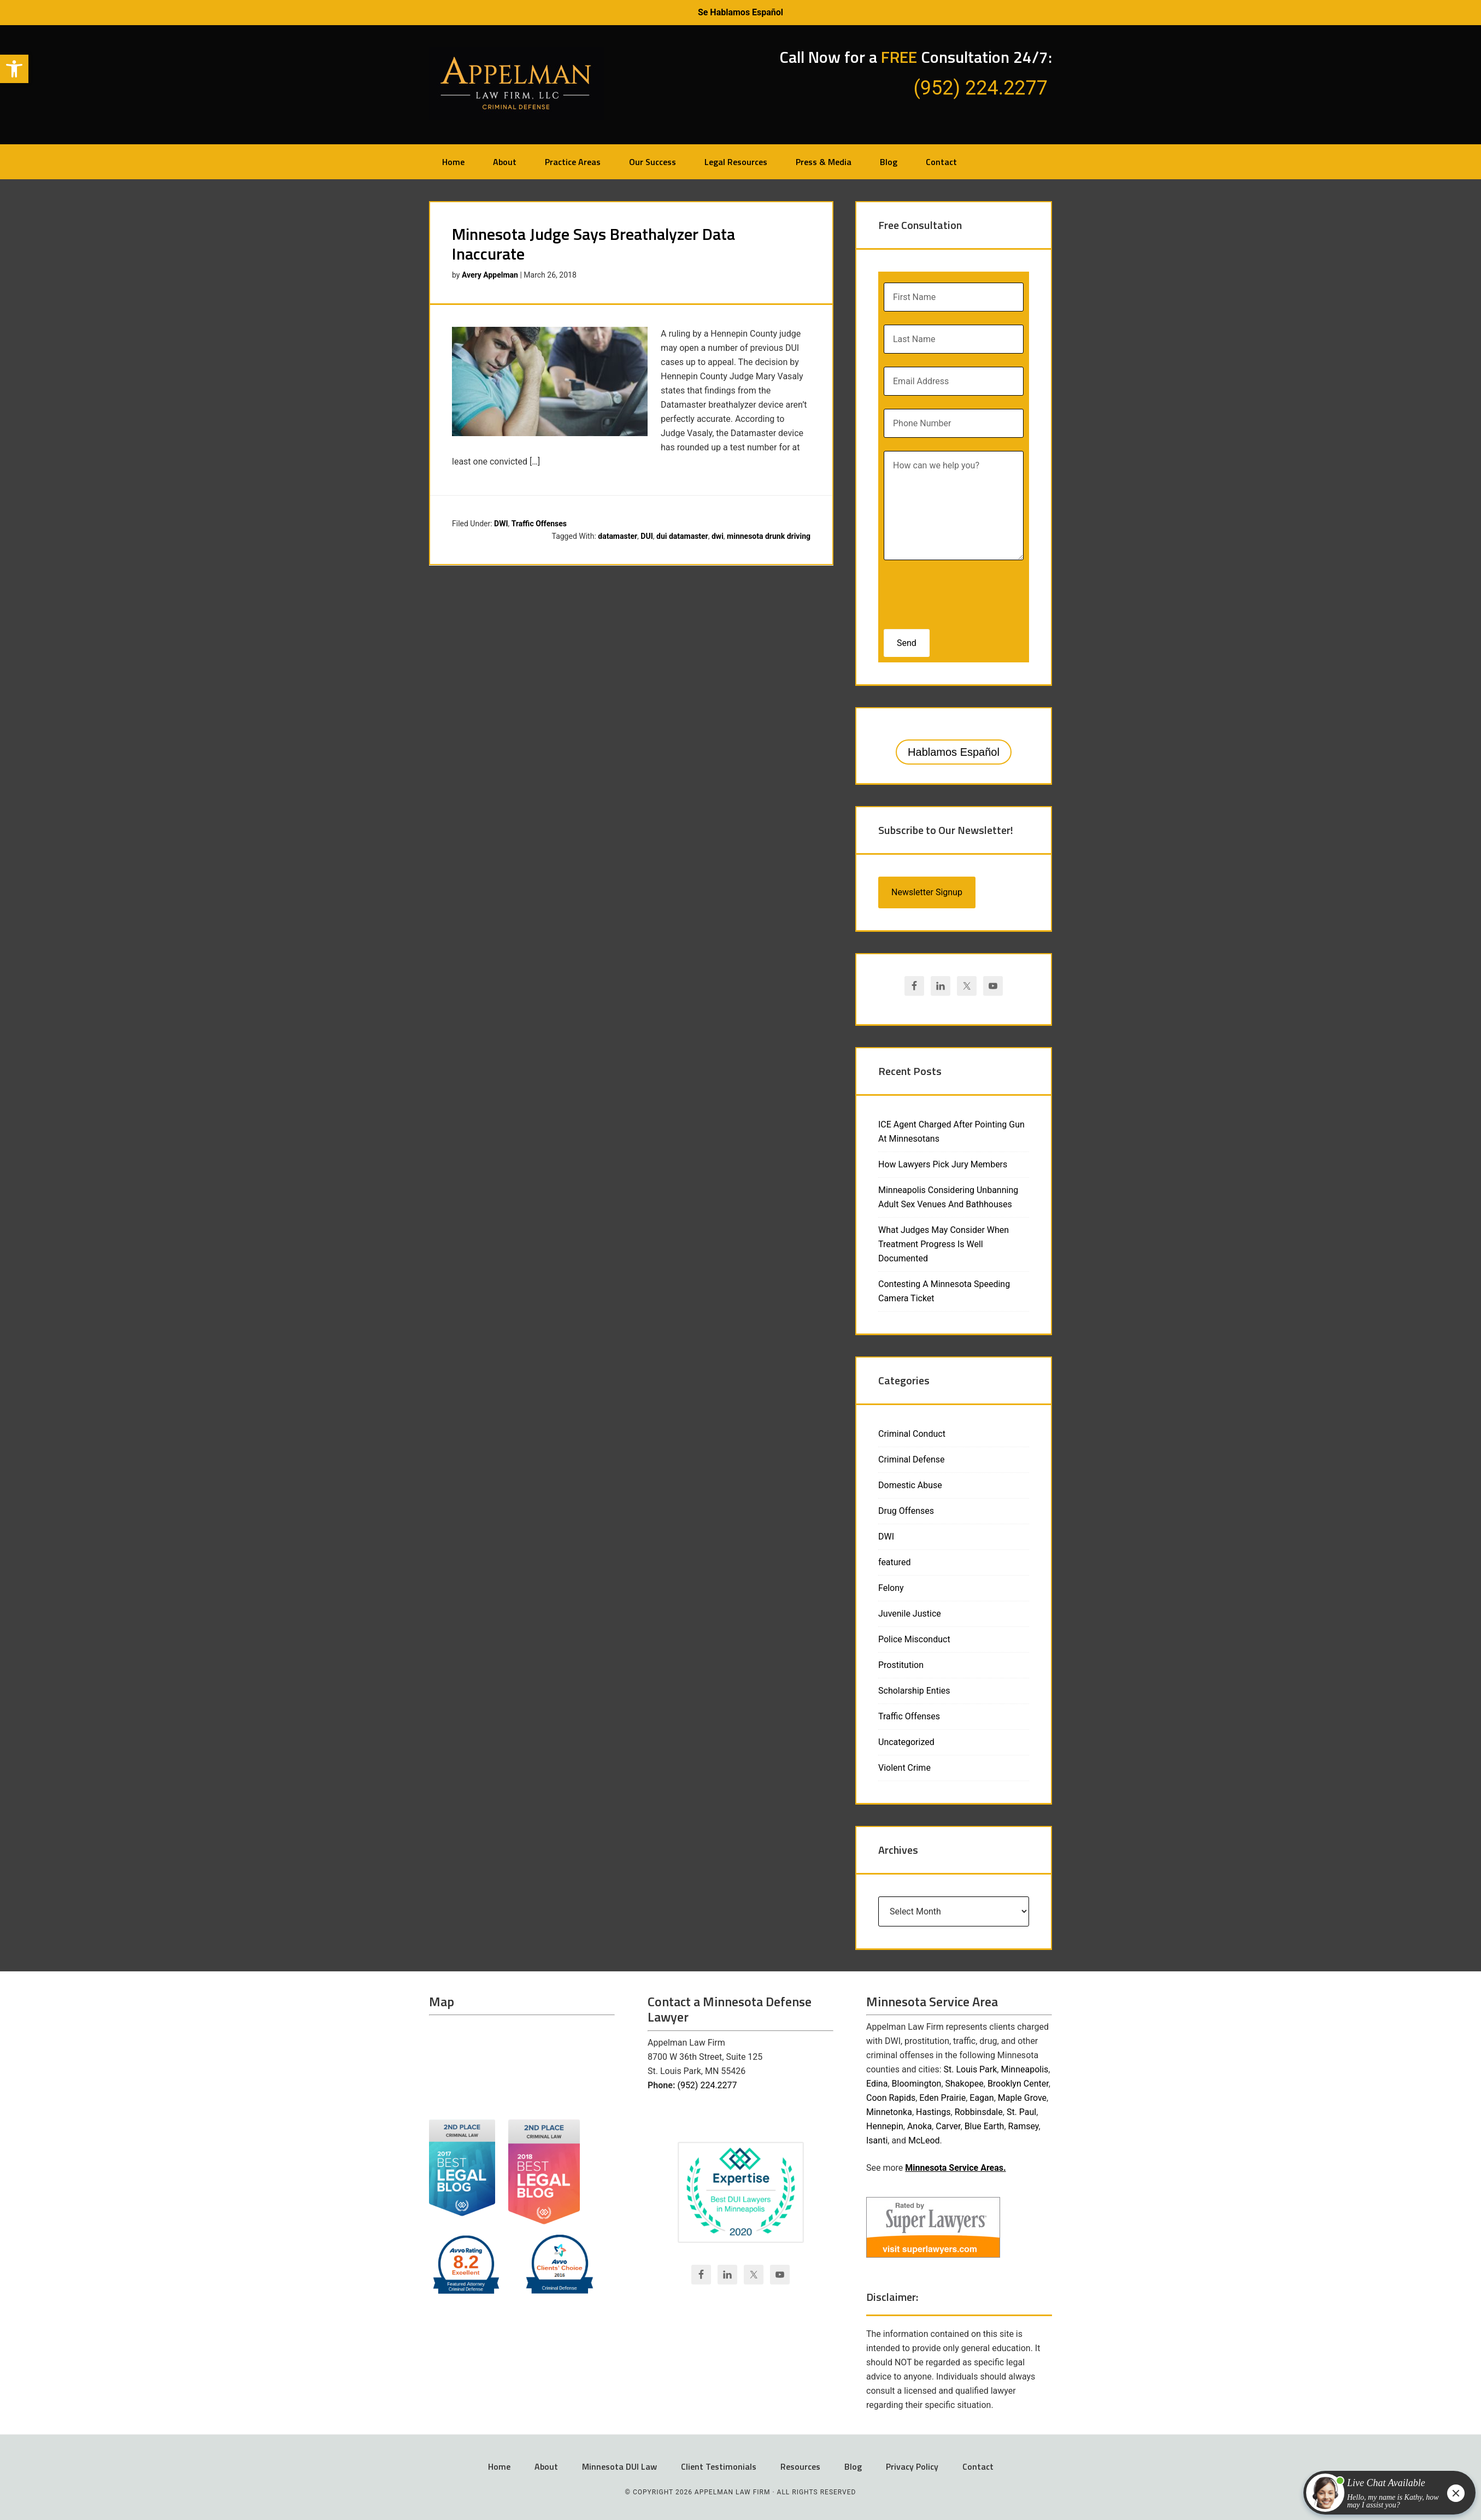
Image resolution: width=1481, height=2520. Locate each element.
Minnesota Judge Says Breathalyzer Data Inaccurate (593, 243)
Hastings (933, 2112)
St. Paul (1021, 2112)
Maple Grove (1022, 2098)
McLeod (924, 2140)
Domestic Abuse (910, 1485)
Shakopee (964, 2083)
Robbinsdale (979, 2112)
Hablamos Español (954, 752)
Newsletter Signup (926, 892)
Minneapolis (1024, 2069)
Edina (877, 2083)
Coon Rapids (890, 2098)
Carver (948, 2126)
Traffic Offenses (539, 523)
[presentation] (954, 591)
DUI (646, 536)
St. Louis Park (970, 2069)
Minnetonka (889, 2112)
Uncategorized (906, 1742)
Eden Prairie (942, 2098)
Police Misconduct (914, 1639)
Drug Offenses (906, 1511)
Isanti (877, 2140)
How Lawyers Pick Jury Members (942, 1164)
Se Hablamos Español (740, 12)
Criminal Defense (911, 1459)
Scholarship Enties (914, 1690)
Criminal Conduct (911, 1434)
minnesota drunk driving (768, 536)
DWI (501, 523)
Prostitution (901, 1665)
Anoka (919, 2126)
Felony (891, 1588)
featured (894, 1562)
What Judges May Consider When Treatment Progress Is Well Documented (943, 1244)
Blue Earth (984, 2126)
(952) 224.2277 (707, 2085)
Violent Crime (904, 1768)
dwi (718, 536)
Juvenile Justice (909, 1613)
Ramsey (1023, 2126)
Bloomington (917, 2083)
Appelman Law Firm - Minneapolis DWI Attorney (516, 83)
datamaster (617, 536)
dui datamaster (682, 536)
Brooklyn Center (1018, 2083)
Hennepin (884, 2126)
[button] (14, 69)
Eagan (981, 2098)
